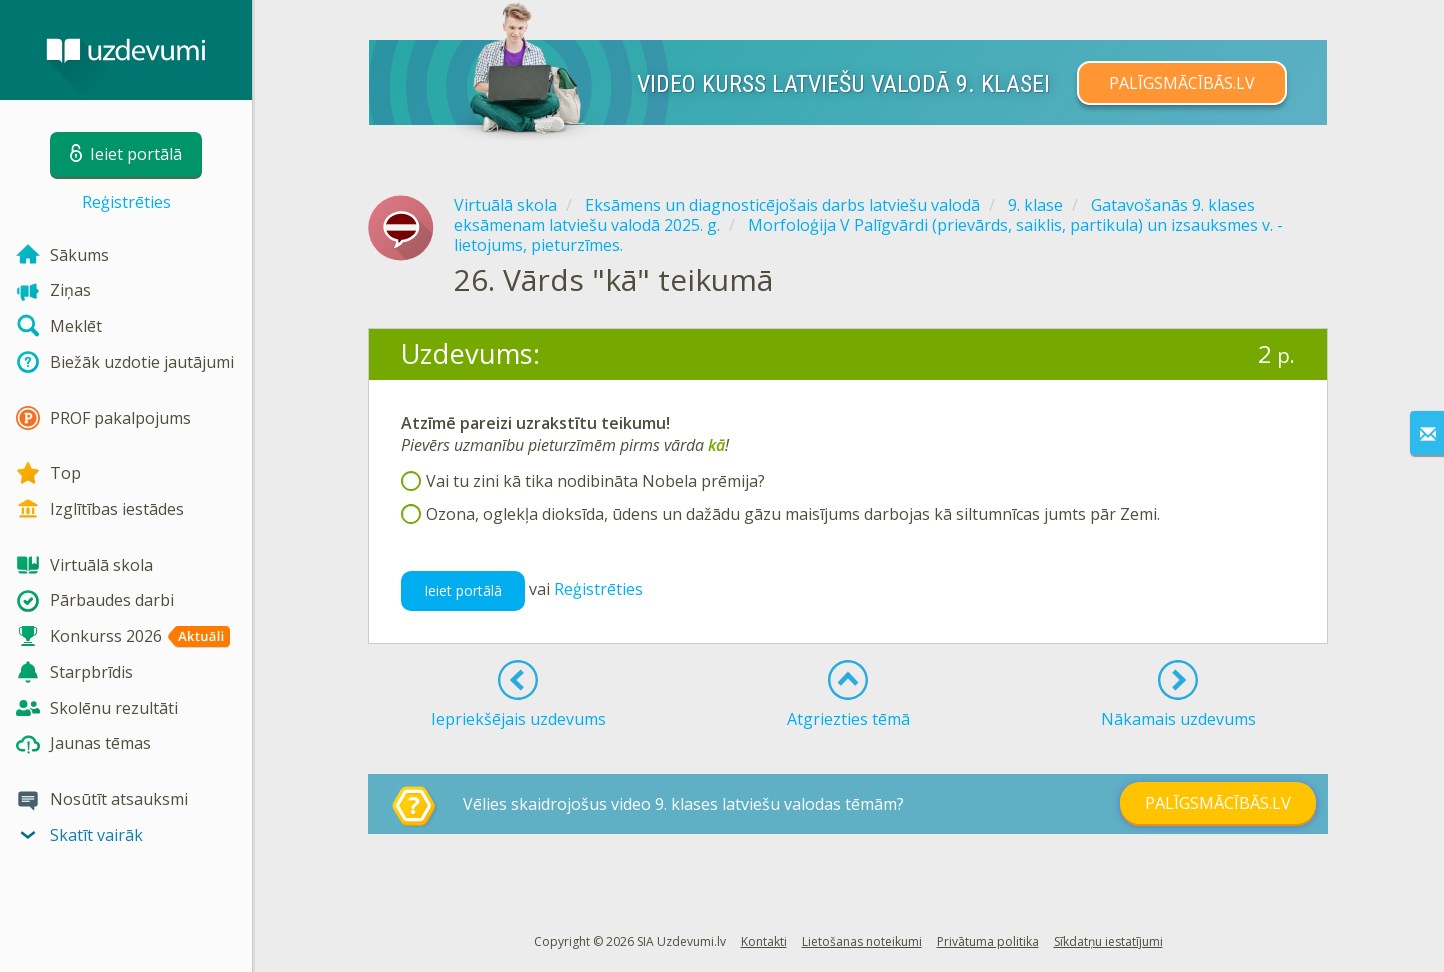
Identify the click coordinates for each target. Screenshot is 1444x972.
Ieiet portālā (463, 590)
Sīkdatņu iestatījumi (1108, 941)
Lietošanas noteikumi (862, 941)
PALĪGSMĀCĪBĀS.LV (1182, 83)
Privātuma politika (988, 941)
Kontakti (764, 941)
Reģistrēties (126, 202)
